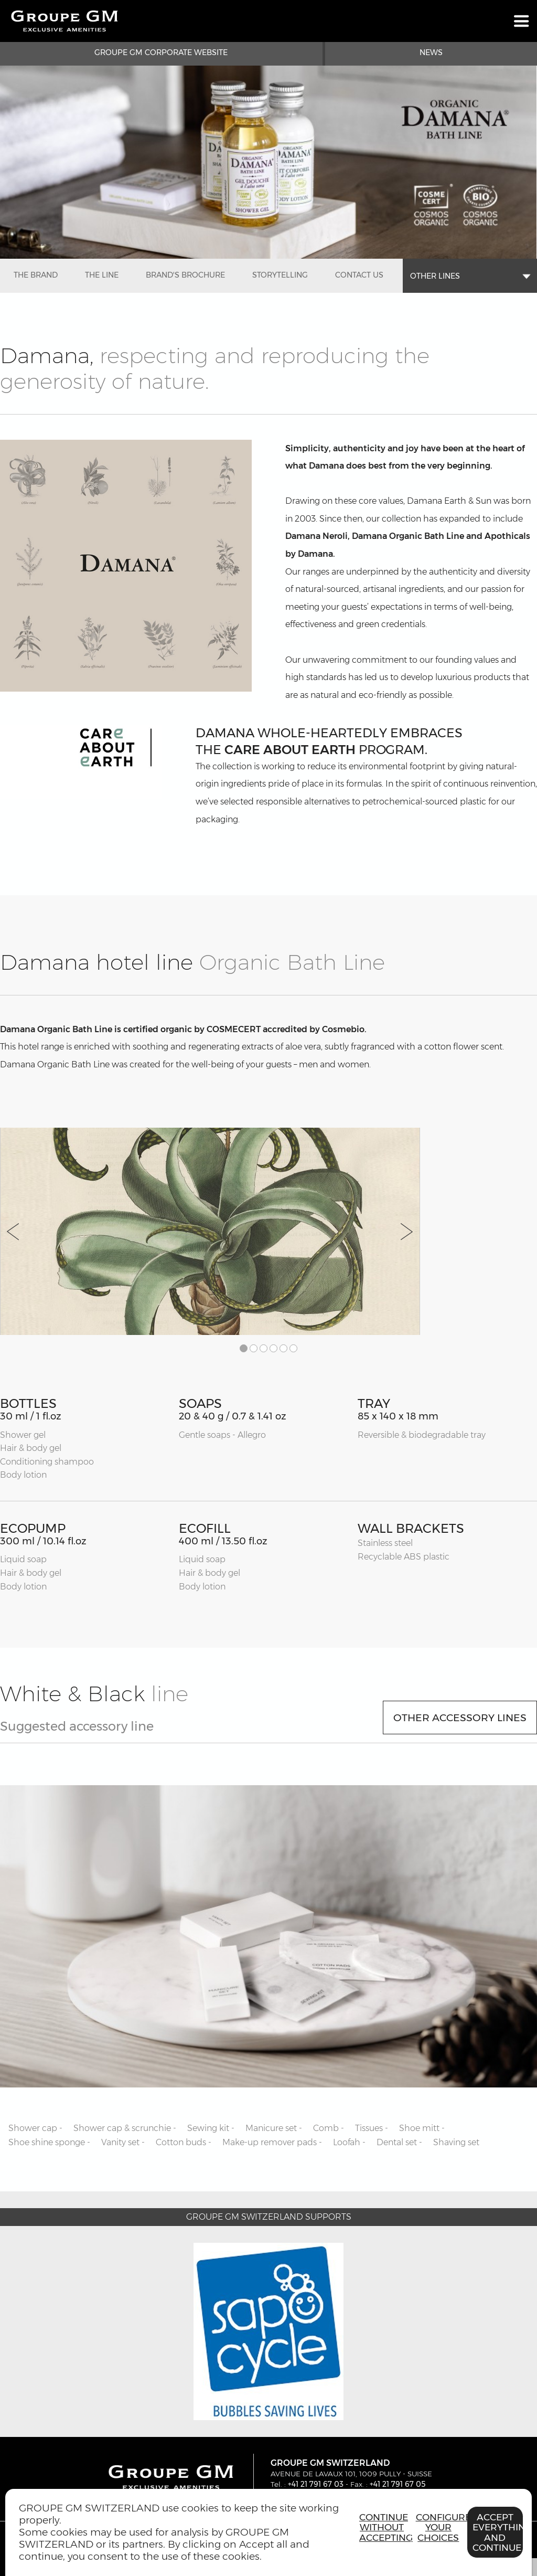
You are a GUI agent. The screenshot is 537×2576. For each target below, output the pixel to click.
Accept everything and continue (497, 2532)
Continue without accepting (384, 2527)
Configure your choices (441, 2527)
